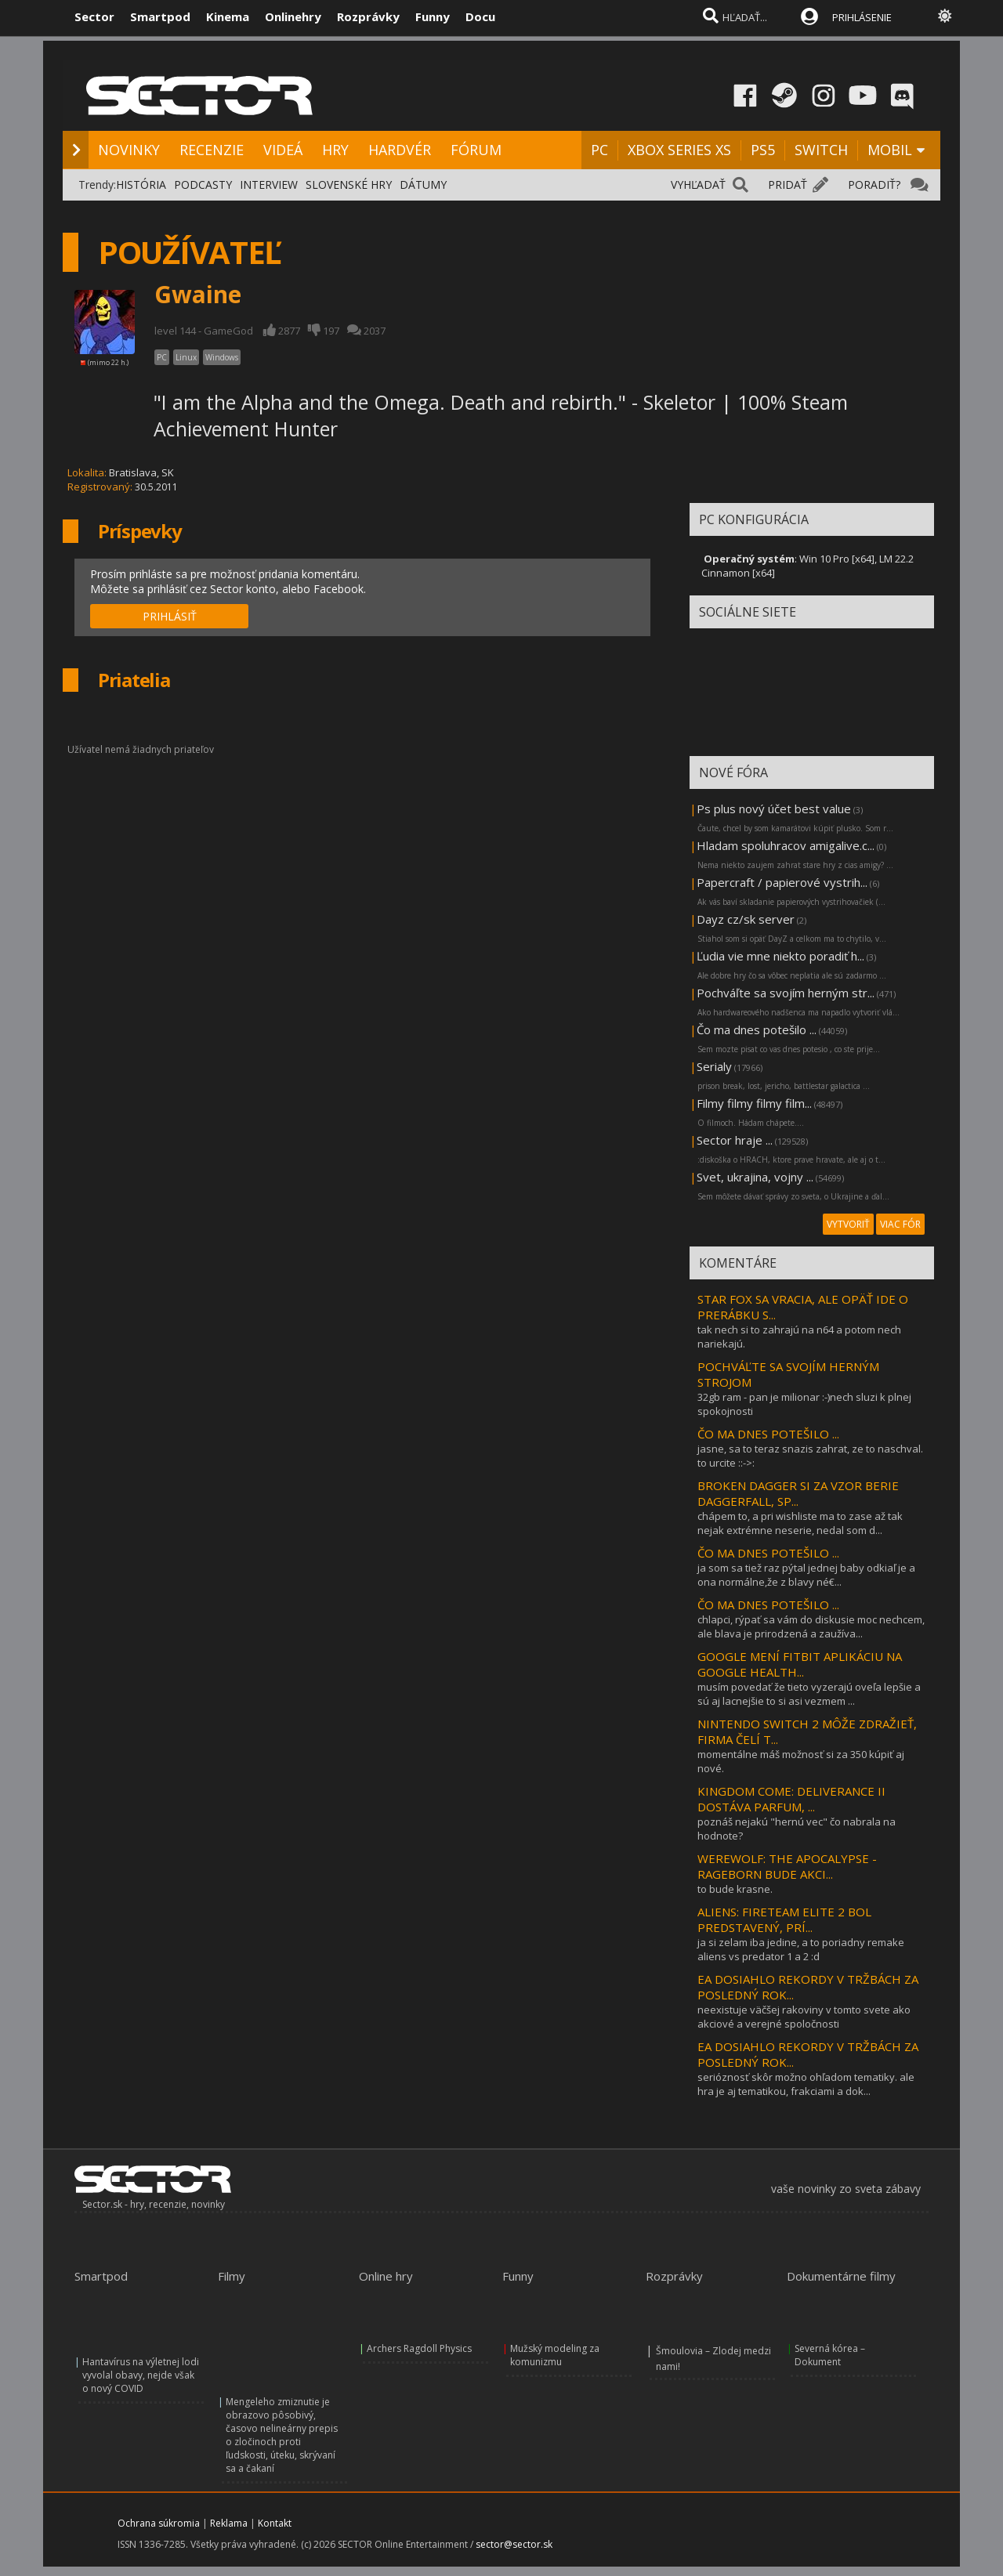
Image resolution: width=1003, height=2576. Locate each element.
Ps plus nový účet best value (774, 808)
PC (599, 149)
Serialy (714, 1066)
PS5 (763, 149)
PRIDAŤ (787, 184)
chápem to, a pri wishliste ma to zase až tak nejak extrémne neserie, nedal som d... (800, 1523)
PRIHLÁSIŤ (170, 616)
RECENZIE (211, 149)
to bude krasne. (735, 1889)
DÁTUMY (423, 184)
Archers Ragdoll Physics (419, 2348)
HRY (335, 149)
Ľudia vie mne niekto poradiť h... (780, 956)
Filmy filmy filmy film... (754, 1103)
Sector (94, 16)
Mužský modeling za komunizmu (554, 2355)
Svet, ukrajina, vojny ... (755, 1177)
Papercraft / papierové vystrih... (782, 882)
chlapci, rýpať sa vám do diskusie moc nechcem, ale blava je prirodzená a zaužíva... (811, 1626)
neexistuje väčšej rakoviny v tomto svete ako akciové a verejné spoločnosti (804, 2017)
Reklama (229, 2523)
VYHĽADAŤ (698, 184)
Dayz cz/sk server (746, 919)
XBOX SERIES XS (679, 149)
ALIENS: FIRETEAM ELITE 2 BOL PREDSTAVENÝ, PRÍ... (784, 1919)
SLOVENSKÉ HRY (349, 184)
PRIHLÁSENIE (862, 17)
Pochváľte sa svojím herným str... (785, 992)
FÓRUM (476, 149)
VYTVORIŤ (848, 1224)
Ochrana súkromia (159, 2523)
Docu (480, 16)
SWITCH (821, 149)
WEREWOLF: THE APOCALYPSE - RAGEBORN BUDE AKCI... (787, 1866)
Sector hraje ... (735, 1140)
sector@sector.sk (514, 2544)
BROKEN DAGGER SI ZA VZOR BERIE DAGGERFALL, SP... (798, 1493)
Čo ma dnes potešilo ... (757, 1029)
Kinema (227, 16)
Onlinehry (293, 16)
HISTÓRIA (141, 184)
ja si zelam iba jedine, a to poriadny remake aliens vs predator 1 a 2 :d (800, 1949)
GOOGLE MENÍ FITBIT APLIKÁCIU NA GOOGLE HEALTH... (799, 1664)
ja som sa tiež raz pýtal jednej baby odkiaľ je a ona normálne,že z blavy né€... (806, 1575)
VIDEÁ (282, 149)
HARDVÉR (399, 149)
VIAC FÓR (900, 1224)
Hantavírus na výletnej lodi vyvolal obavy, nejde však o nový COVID (140, 2375)
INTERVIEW (269, 184)
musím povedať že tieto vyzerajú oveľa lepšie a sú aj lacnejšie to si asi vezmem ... (809, 1694)
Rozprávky (368, 16)
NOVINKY (129, 149)
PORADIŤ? (874, 184)
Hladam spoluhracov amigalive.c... (785, 845)
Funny (432, 16)
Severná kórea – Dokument (830, 2355)
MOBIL (889, 149)
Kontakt (274, 2523)
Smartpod (160, 16)
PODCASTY (203, 184)
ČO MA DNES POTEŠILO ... (768, 1434)
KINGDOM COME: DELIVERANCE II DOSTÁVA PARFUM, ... (791, 1798)
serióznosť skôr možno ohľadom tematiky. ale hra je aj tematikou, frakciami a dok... (805, 2084)
